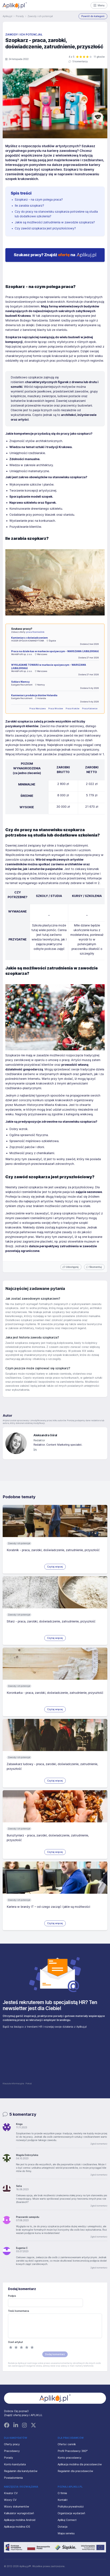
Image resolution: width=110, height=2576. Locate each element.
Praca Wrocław (55, 708)
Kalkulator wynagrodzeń (19, 2513)
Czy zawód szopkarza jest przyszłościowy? (45, 228)
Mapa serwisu (66, 2533)
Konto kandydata (15, 2464)
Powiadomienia (13, 2477)
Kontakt (63, 2499)
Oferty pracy (12, 2444)
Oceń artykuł (15, 2342)
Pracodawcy (12, 2451)
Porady (20, 16)
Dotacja (62, 2526)
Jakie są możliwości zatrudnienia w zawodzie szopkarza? (55, 222)
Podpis (12, 2295)
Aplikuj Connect (67, 2520)
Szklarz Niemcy (20, 681)
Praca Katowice (89, 708)
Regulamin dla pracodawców (75, 2471)
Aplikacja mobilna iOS (17, 2526)
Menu (99, 5)
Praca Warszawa (37, 708)
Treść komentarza (18, 2310)
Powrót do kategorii (92, 16)
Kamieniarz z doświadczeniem (29, 637)
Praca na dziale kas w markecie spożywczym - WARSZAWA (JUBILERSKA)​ (55, 651)
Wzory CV (10, 2499)
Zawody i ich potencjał (40, 16)
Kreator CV (11, 2493)
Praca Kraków (72, 708)
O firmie (62, 2493)
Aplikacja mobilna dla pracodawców (80, 2464)
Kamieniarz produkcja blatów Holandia (34, 695)
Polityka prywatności (71, 2506)
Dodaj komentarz (55, 2354)
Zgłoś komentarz (98, 2144)
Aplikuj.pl (7, 16)
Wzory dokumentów (16, 2506)
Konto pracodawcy (69, 2457)
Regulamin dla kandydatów (20, 2471)
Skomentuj (94, 1266)
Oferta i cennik (67, 2444)
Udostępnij (71, 1266)
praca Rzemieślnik (35, 632)
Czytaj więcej (55, 1566)
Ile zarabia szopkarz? (29, 205)
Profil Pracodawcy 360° (73, 2451)
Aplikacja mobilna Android (19, 2520)
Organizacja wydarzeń (71, 2513)
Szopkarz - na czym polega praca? (39, 199)
